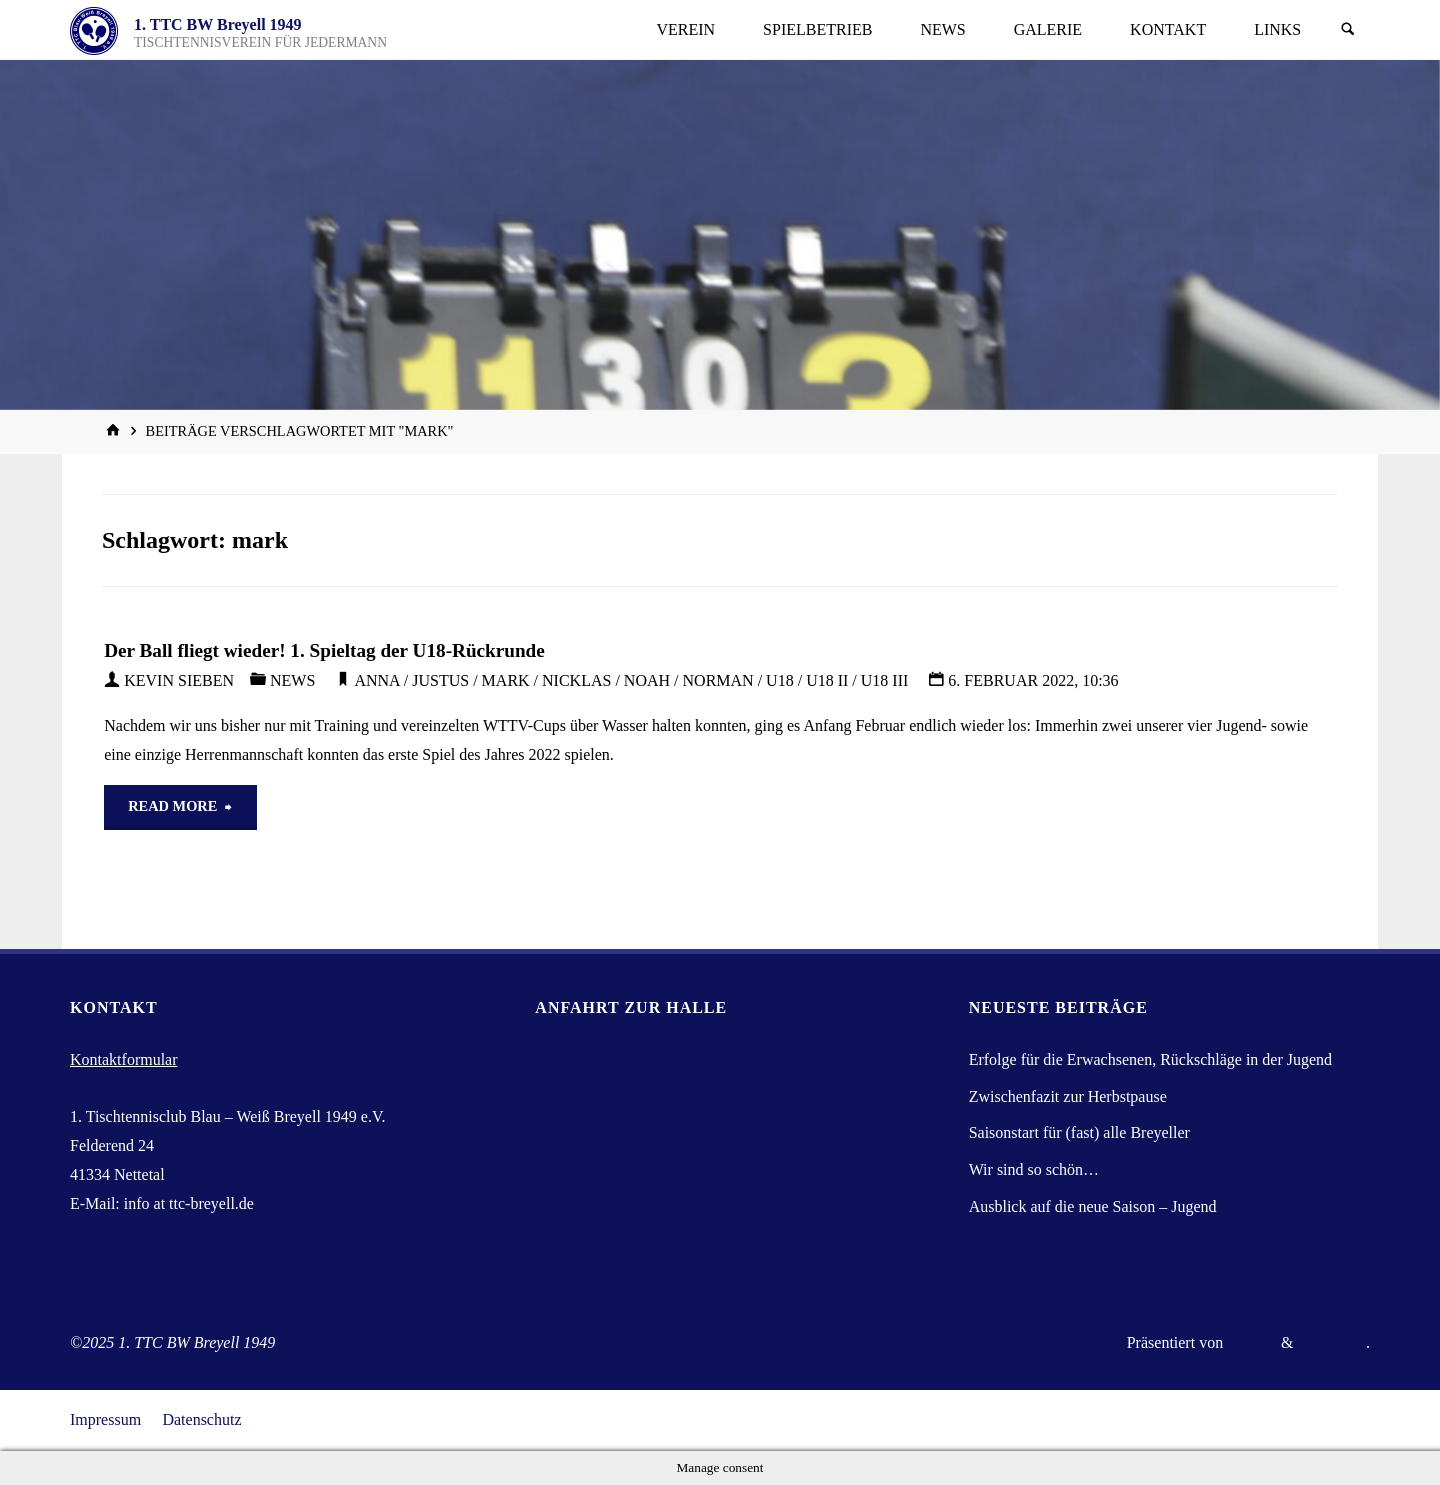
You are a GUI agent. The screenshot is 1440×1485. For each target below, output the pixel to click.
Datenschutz (201, 1419)
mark (506, 680)
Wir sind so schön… (1034, 1169)
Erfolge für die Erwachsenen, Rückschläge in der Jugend (1150, 1059)
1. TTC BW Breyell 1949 (218, 24)
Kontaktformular (124, 1059)
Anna (376, 680)
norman (718, 680)
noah (647, 680)
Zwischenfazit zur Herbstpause (1068, 1096)
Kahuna (1250, 1342)
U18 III (885, 680)
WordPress (1331, 1342)
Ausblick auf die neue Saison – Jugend (1093, 1206)
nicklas (576, 680)
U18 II (827, 680)
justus (440, 680)
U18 (780, 680)
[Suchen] (1348, 30)
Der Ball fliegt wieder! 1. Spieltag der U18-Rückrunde (324, 650)
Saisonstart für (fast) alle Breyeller (1079, 1132)
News (292, 680)
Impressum (105, 1419)
